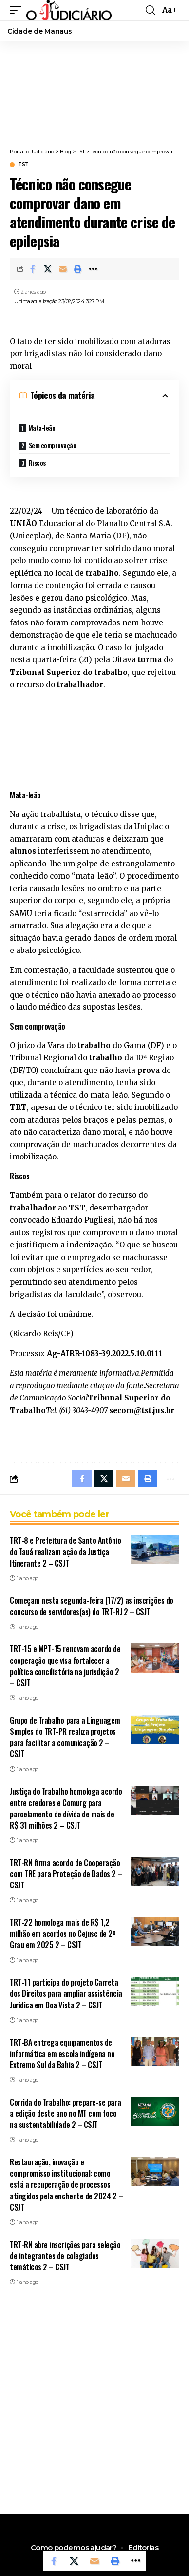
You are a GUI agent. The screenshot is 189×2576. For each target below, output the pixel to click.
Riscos (37, 462)
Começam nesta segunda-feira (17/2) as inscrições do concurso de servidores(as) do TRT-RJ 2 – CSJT (91, 1605)
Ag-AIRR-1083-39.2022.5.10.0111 (105, 1353)
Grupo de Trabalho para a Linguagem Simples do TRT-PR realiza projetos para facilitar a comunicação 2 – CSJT (65, 1737)
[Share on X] (48, 269)
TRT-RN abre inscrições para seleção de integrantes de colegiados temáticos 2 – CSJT (65, 2256)
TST (23, 164)
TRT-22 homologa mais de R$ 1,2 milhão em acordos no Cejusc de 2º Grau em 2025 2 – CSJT (62, 1934)
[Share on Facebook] (32, 269)
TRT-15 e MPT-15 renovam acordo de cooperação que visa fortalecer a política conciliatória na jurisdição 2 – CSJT (65, 1666)
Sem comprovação (52, 445)
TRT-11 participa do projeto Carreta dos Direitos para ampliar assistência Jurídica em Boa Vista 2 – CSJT (66, 1993)
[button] (18, 10)
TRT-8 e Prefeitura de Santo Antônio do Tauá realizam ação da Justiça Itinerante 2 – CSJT (65, 1552)
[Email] (63, 269)
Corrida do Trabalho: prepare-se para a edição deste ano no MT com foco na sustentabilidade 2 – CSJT (65, 2113)
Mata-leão (42, 427)
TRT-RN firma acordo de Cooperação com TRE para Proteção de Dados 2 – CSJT (66, 1874)
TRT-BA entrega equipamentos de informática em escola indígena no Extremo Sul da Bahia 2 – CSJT (62, 2054)
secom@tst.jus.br (141, 1410)
